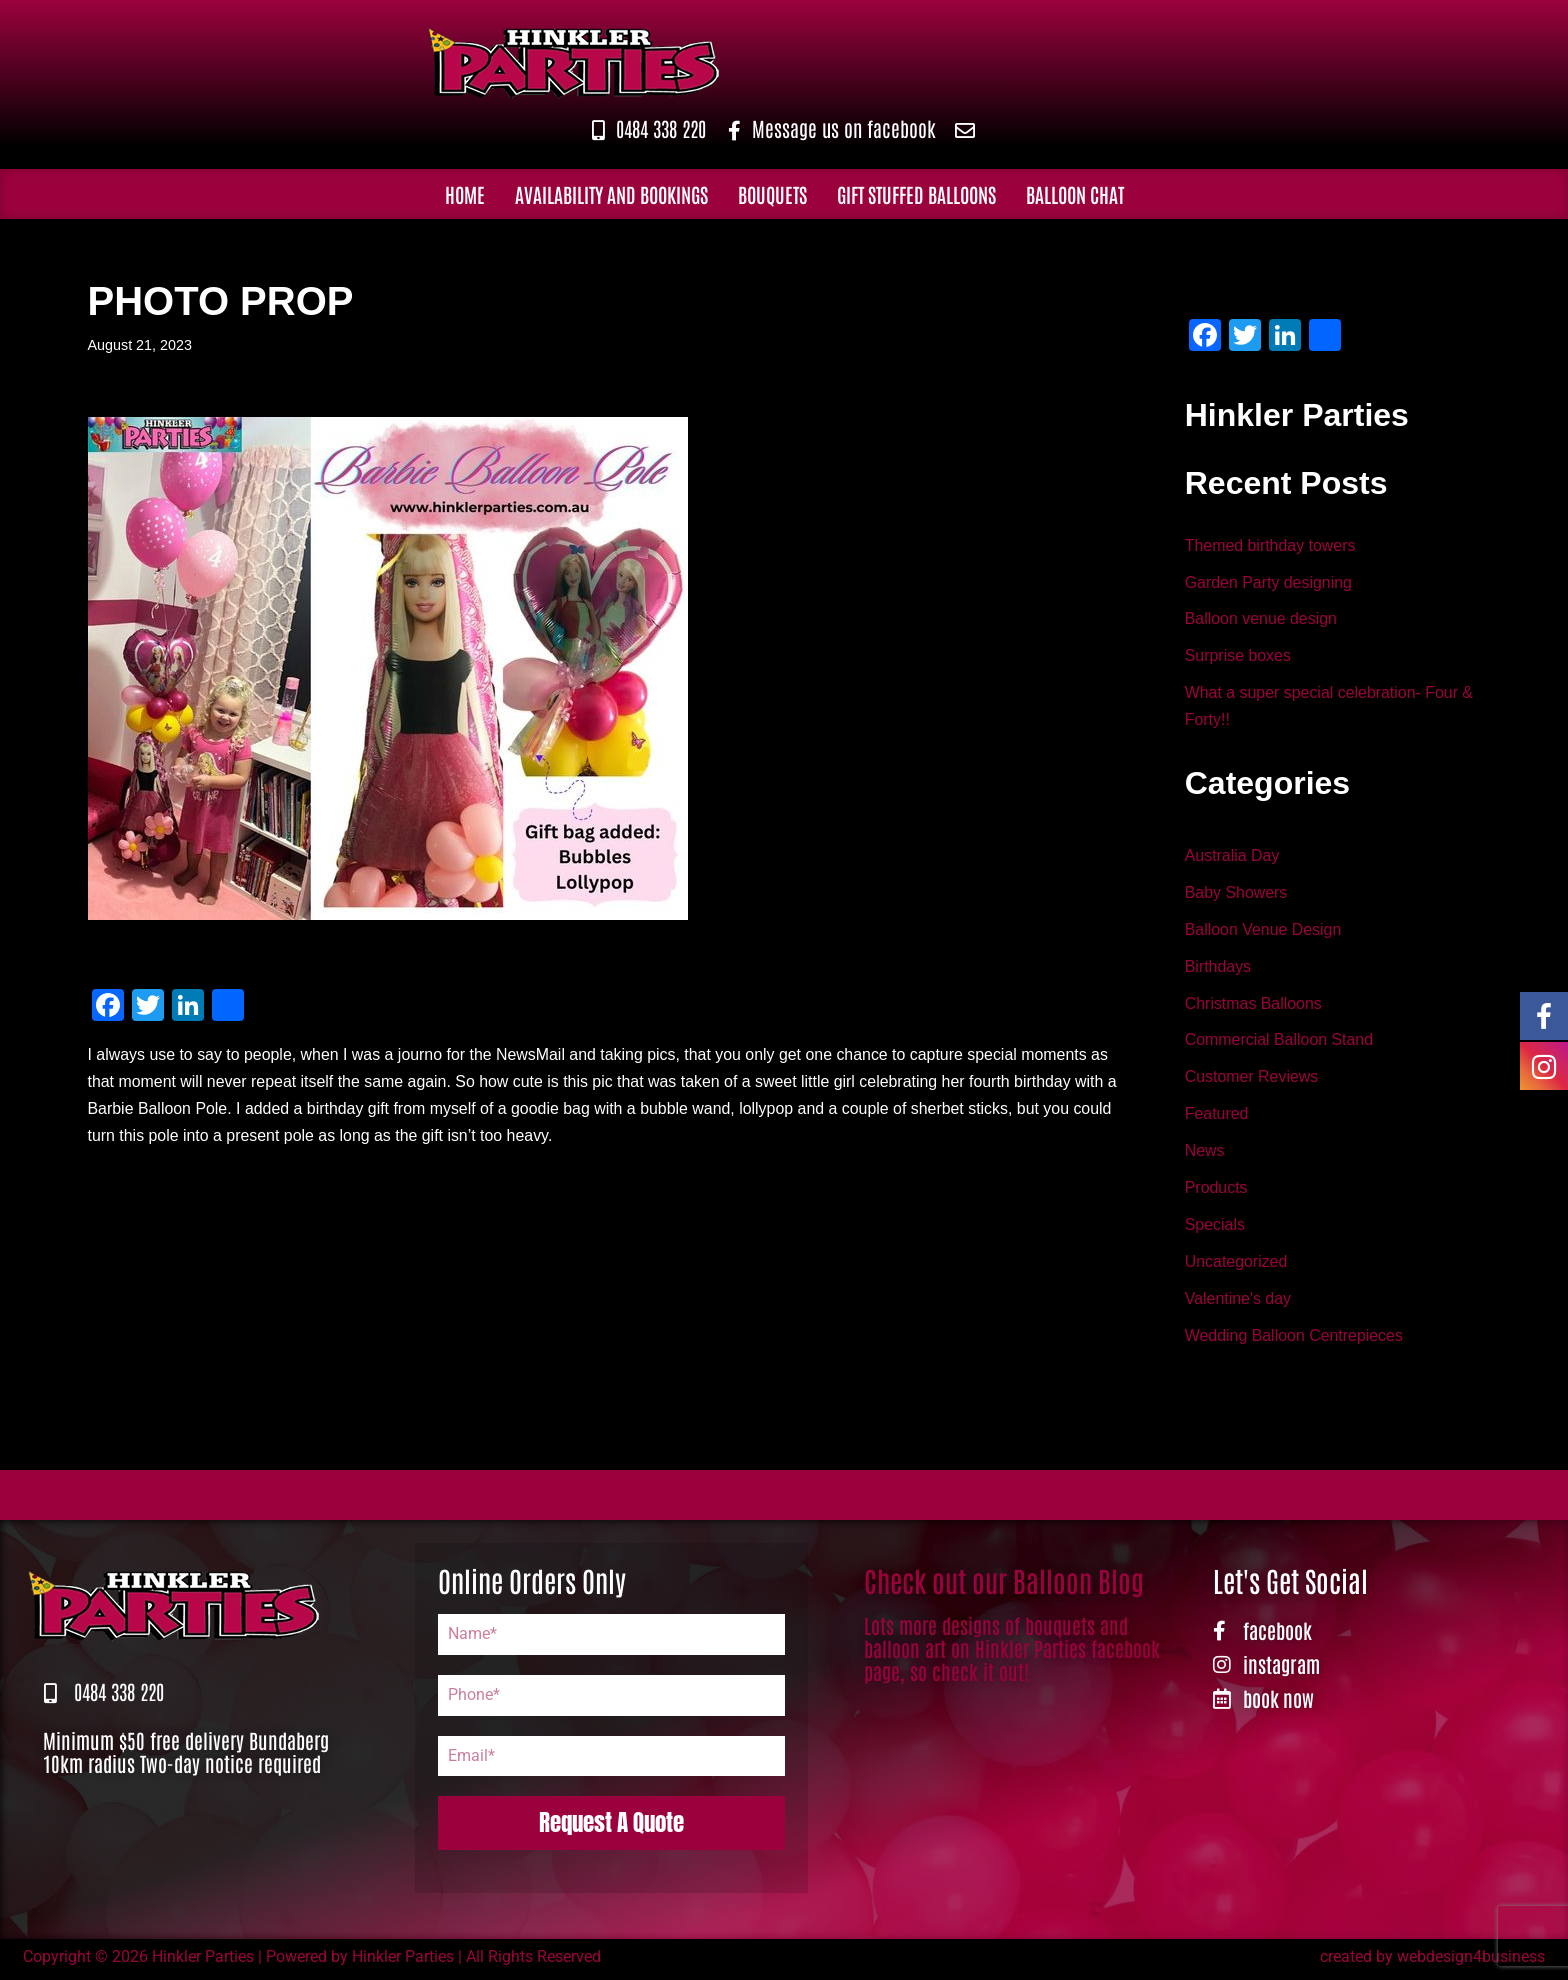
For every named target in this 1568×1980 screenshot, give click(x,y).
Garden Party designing (1269, 582)
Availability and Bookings (611, 193)
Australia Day (1232, 856)
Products (1216, 1191)
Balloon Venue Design (1263, 931)
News (1205, 1154)
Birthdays (1218, 968)
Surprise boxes (1238, 657)
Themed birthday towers (1271, 545)
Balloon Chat (1075, 193)
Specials (1215, 1228)
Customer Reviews (1252, 1080)
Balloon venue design (1261, 619)
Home (465, 193)
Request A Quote (611, 1827)
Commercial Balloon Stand (1279, 1042)
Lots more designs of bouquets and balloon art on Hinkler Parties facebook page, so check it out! (1012, 1652)
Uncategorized (1236, 1266)
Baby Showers (1236, 894)
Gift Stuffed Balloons (916, 193)
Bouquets (772, 193)
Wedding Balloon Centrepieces (1294, 1340)
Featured (1217, 1117)
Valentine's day (1238, 1303)
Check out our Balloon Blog (1004, 1584)
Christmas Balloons (1254, 1005)
